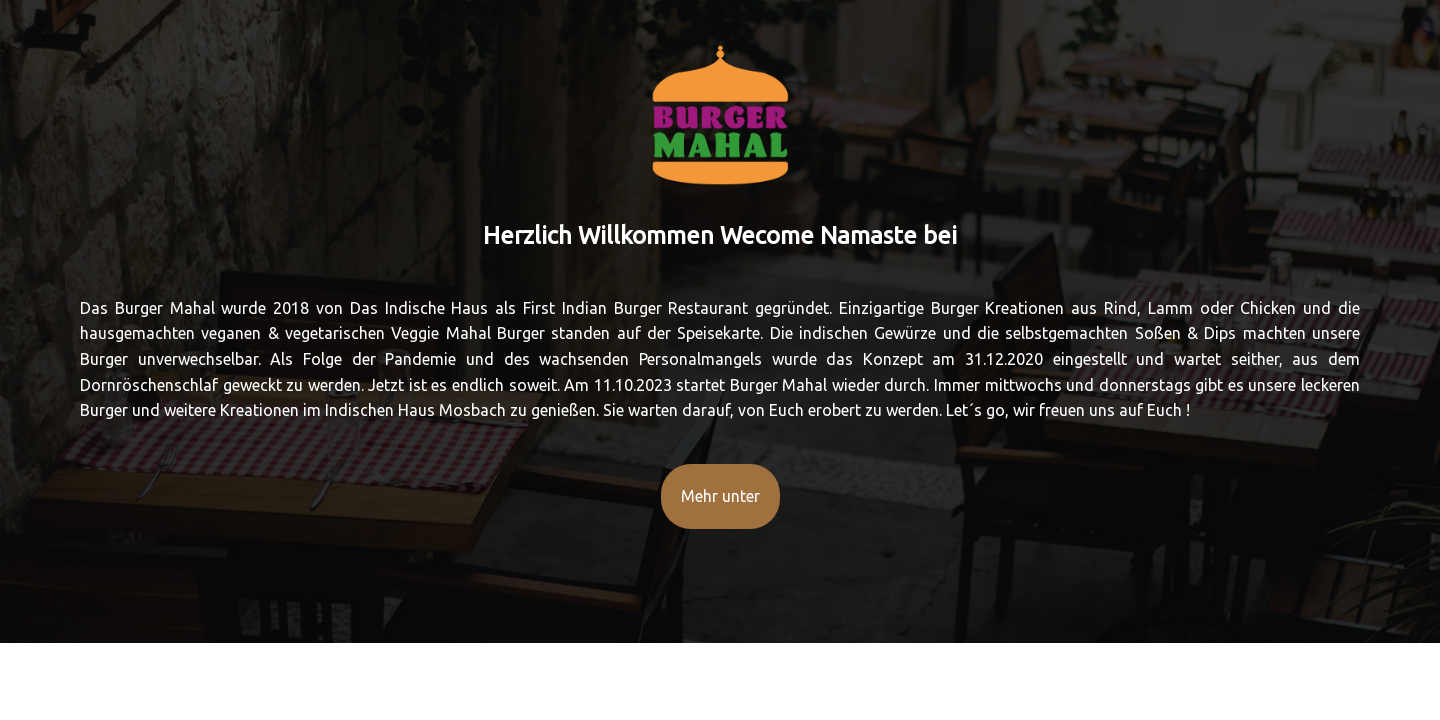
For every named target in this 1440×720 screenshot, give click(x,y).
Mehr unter (720, 496)
